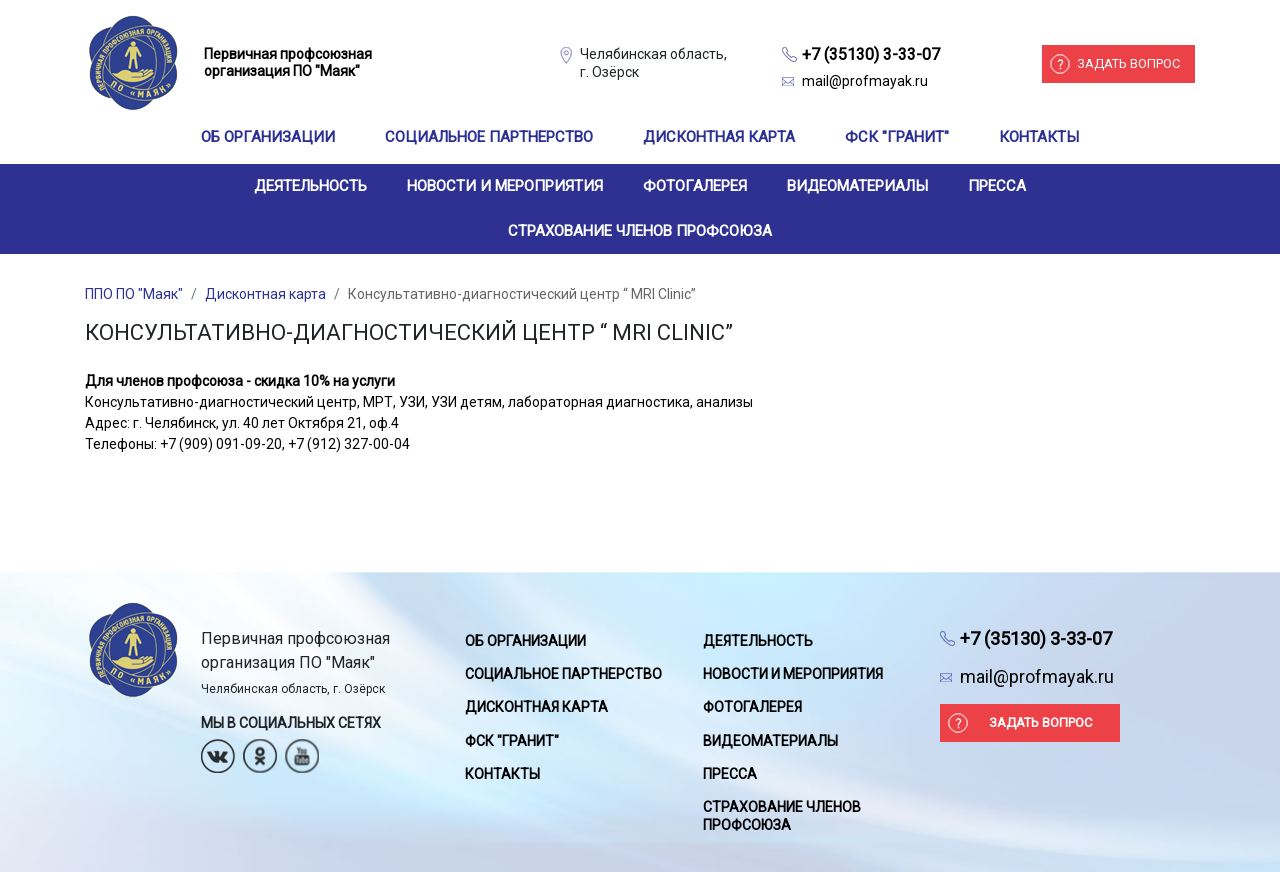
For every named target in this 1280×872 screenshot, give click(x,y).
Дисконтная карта (719, 137)
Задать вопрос (1128, 63)
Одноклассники (260, 749)
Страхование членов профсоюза (640, 231)
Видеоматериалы (857, 186)
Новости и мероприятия (505, 186)
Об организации (268, 137)
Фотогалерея (695, 186)
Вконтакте (218, 749)
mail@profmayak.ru (865, 81)
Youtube (302, 749)
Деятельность (310, 186)
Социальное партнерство (489, 137)
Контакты (1039, 137)
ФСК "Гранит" (897, 137)
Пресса (997, 186)
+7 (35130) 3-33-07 (871, 54)
